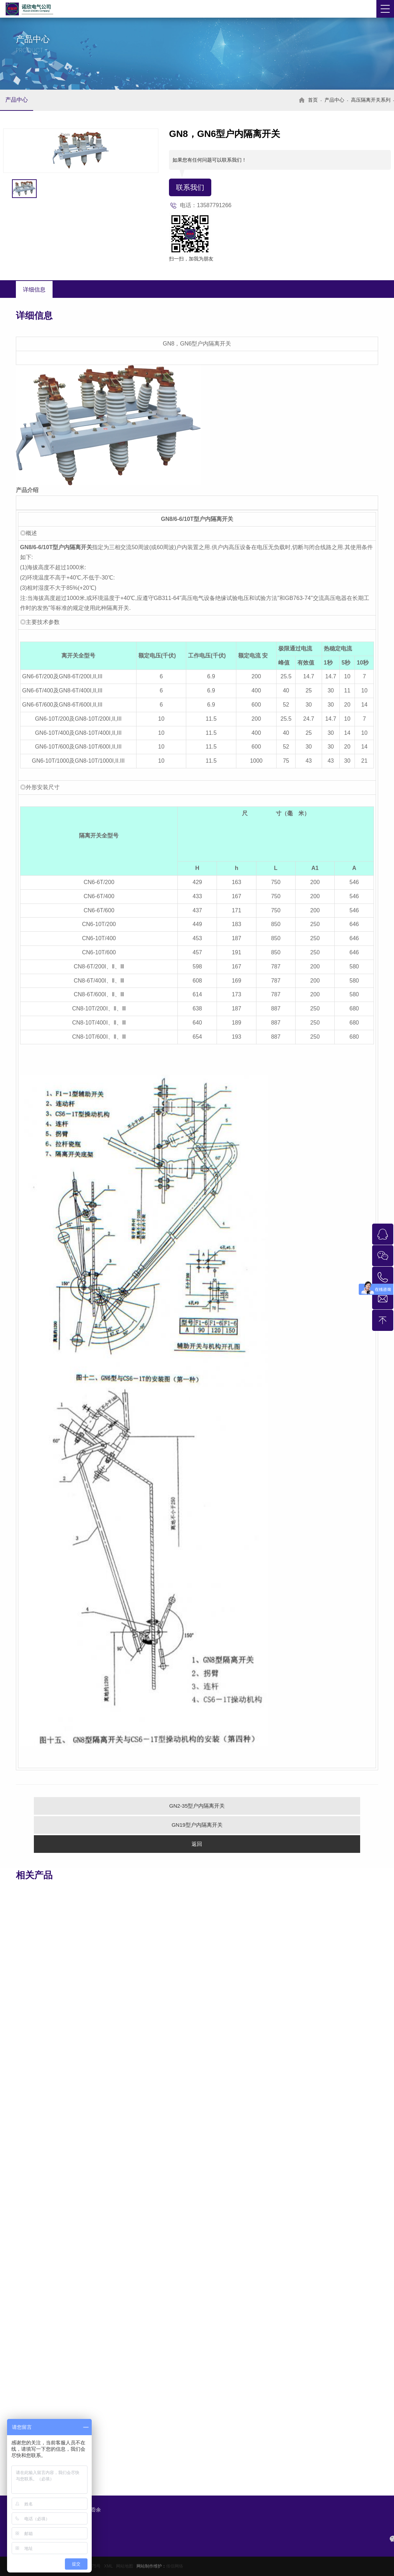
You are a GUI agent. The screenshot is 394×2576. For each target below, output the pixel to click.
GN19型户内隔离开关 (196, 1825)
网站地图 (124, 2566)
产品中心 (16, 100)
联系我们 (190, 187)
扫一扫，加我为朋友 (191, 259)
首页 (313, 100)
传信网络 (174, 2566)
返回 (197, 1844)
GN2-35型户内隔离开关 (197, 1806)
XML (108, 2566)
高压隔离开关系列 (370, 100)
